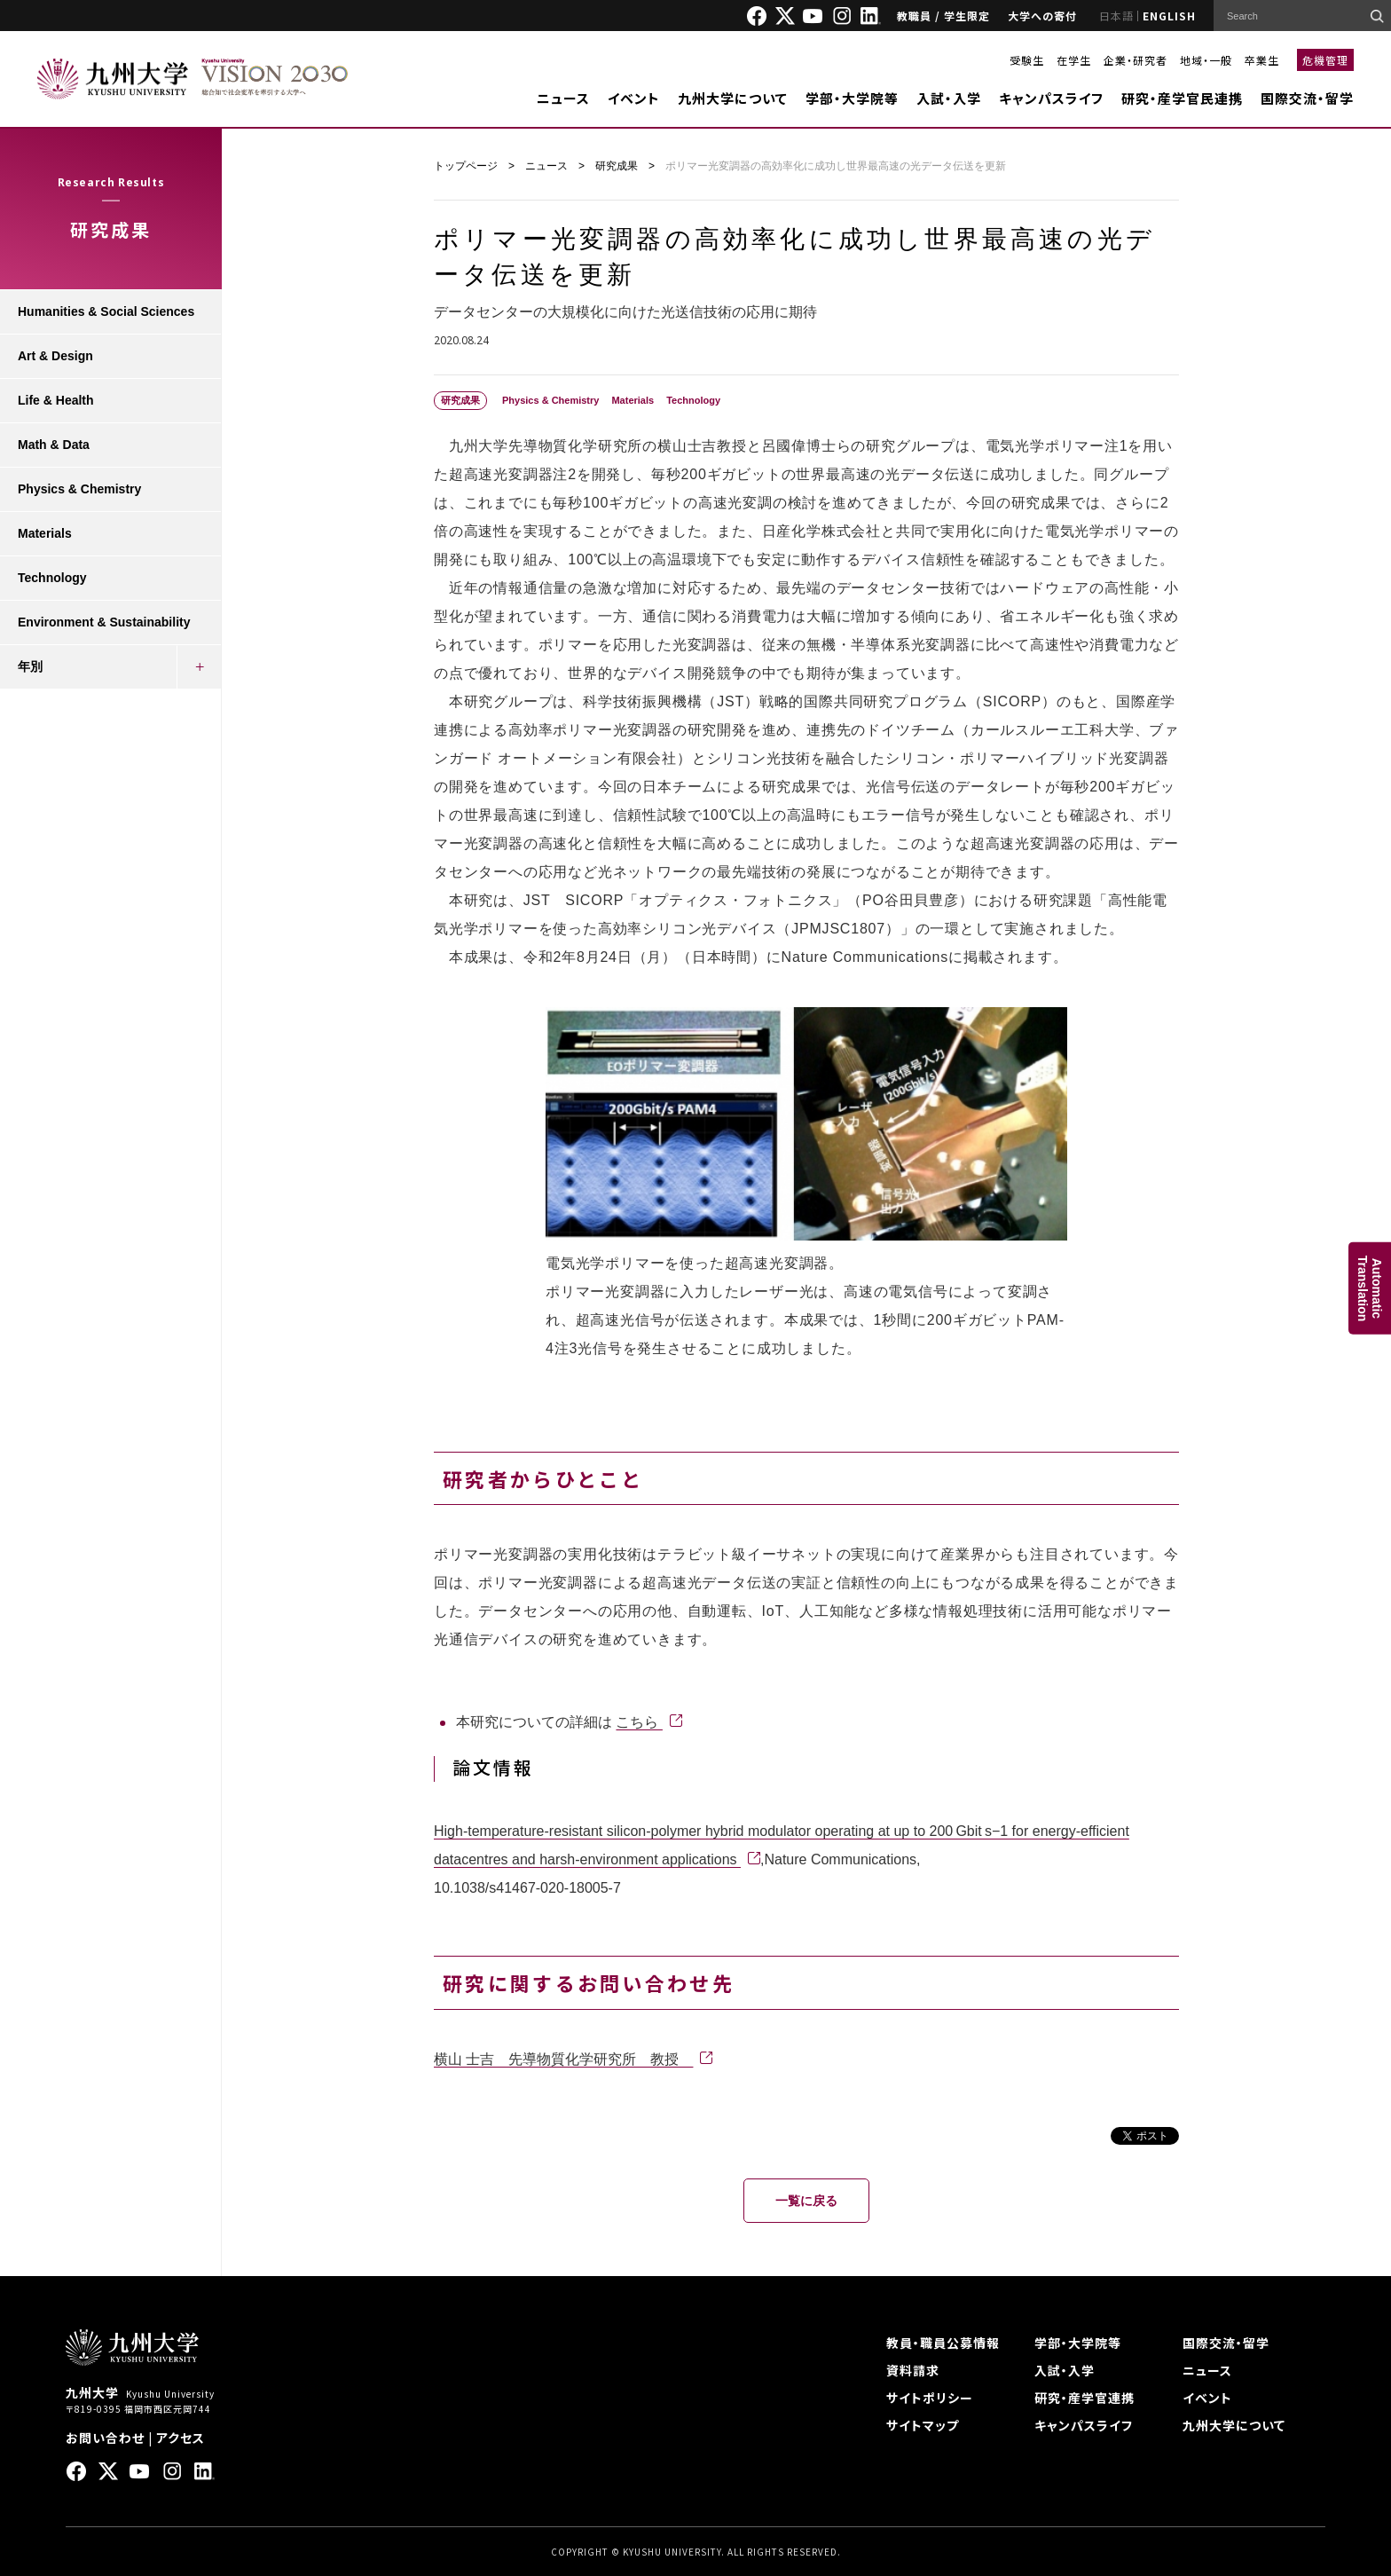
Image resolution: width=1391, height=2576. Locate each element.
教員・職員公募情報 (943, 2342)
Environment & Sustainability (104, 622)
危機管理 (1325, 59)
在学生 (1074, 59)
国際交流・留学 (1307, 98)
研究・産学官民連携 (1182, 98)
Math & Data (54, 444)
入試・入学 (948, 98)
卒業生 (1262, 59)
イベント (634, 98)
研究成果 (616, 166)
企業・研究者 (1135, 59)
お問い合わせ (105, 2437)
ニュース (563, 98)
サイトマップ (922, 2425)
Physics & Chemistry (79, 489)
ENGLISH (1169, 15)
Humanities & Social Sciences (106, 311)
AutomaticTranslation (1370, 1288)
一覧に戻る (806, 2201)
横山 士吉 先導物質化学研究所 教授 (563, 2059)
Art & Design (55, 356)
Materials (45, 533)
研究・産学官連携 (1084, 2398)
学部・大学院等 (852, 98)
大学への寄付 (1042, 15)
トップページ (466, 166)
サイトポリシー (929, 2398)
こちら (639, 1721)
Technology (52, 578)
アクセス (180, 2437)
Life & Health (56, 400)
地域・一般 (1206, 59)
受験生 (1027, 59)
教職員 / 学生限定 (943, 15)
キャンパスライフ (1051, 98)
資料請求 (912, 2370)
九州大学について (733, 98)
